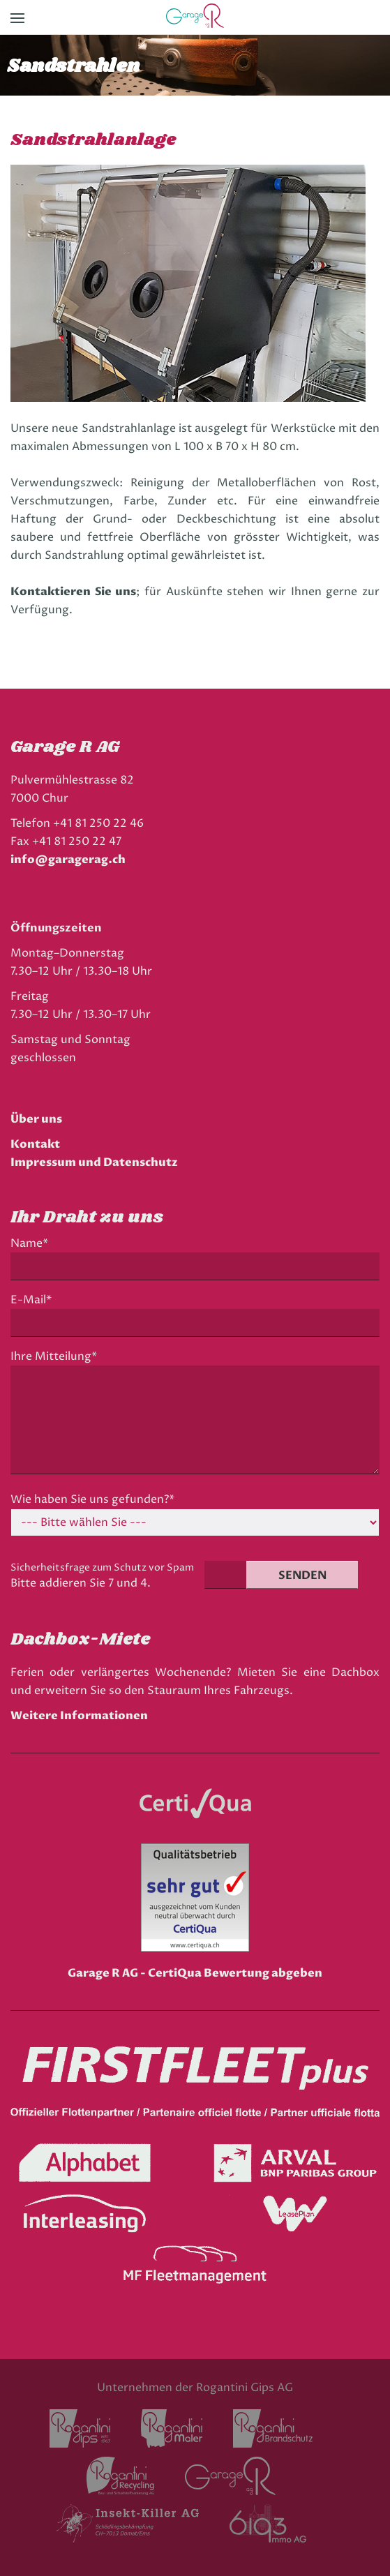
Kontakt (35, 1144)
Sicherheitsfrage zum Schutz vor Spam (102, 1567)
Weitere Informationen (79, 1715)
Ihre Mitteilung (53, 1356)
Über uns (36, 1119)
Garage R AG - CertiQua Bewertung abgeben (195, 1973)
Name (32, 1243)
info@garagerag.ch (68, 859)
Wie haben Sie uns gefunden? (92, 1499)
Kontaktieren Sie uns (73, 591)
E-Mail (34, 1300)
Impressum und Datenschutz (94, 1162)
